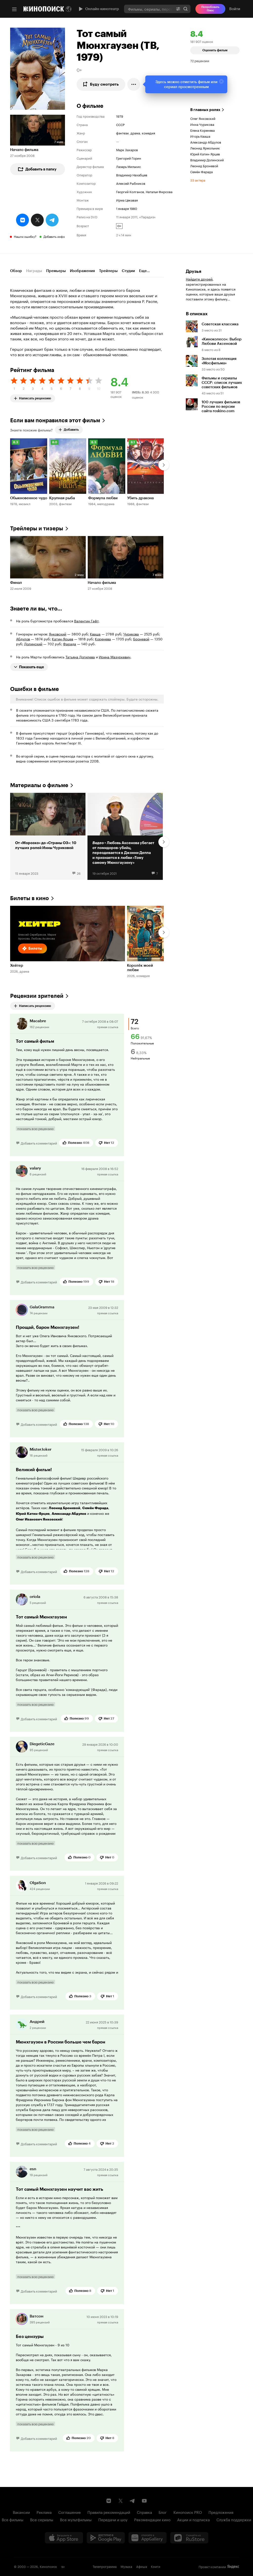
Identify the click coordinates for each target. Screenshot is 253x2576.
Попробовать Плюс (210, 8)
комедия (148, 132)
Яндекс (233, 2566)
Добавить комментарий (39, 1142)
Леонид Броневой (204, 165)
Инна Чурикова (202, 124)
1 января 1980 (126, 208)
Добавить (68, 430)
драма (135, 132)
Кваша (95, 633)
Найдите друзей (199, 278)
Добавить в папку (37, 169)
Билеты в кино (29, 898)
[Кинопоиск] (43, 9)
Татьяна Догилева (80, 656)
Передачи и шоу (112, 2519)
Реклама (44, 2512)
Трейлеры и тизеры (36, 528)
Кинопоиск (48, 2566)
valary (35, 1168)
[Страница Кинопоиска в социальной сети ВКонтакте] (109, 2501)
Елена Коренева (202, 130)
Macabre (38, 1021)
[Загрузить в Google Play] (106, 2537)
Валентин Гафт (86, 620)
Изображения (82, 271)
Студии (128, 271)
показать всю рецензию (35, 1128)
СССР (120, 124)
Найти (185, 8)
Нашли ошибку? (25, 236)
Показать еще (31, 667)
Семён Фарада (201, 171)
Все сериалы (41, 2519)
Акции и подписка (193, 2519)
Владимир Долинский (207, 159)
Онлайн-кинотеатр (98, 9)
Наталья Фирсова (159, 191)
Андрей (37, 2021)
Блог (163, 2512)
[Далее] (163, 465)
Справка (144, 2512)
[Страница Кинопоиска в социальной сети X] (121, 2501)
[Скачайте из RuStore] (189, 2537)
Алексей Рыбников (130, 183)
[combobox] (148, 9)
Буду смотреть (100, 84)
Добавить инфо (54, 236)
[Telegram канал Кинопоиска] (132, 2501)
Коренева (103, 638)
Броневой (141, 638)
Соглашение (69, 2512)
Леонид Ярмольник (205, 147)
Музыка (126, 2566)
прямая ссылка (107, 1026)
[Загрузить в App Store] (64, 2537)
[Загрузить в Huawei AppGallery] (147, 2537)
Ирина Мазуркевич (114, 656)
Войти (234, 9)
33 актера (197, 179)
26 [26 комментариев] (79, 873)
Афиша (141, 2566)
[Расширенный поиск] (178, 9)
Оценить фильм (215, 50)
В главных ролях (205, 110)
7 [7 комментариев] (157, 873)
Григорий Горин (128, 157)
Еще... (144, 271)
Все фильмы (12, 2519)
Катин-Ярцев (62, 638)
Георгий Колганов (130, 191)
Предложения (221, 2512)
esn (33, 2169)
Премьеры (56, 271)
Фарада (69, 643)
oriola (35, 1596)
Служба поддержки (233, 2519)
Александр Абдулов (205, 141)
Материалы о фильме (39, 785)
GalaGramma (42, 1307)
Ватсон (36, 2316)
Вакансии (21, 2512)
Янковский (57, 633)
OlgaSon (38, 1882)
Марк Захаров (127, 149)
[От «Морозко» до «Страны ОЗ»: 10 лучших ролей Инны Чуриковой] (47, 836)
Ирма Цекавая (127, 199)
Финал (16, 582)
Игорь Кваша (200, 135)
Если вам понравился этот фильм (55, 420)
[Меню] (14, 9)
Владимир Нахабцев (131, 174)
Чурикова (131, 633)
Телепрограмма (105, 2566)
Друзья (193, 271)
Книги (155, 2566)
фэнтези (122, 132)
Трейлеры (108, 271)
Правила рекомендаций (108, 2512)
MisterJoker (40, 1449)
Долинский (33, 643)
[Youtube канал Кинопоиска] (144, 2501)
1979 (119, 115)
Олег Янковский (202, 118)
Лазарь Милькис (128, 166)
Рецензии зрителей (36, 996)
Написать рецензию (34, 397)
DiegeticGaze (42, 1744)
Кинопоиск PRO (187, 2512)
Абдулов (23, 638)
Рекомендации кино (152, 2519)
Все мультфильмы (76, 2519)
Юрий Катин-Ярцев (205, 153)
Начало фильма (24, 150)
